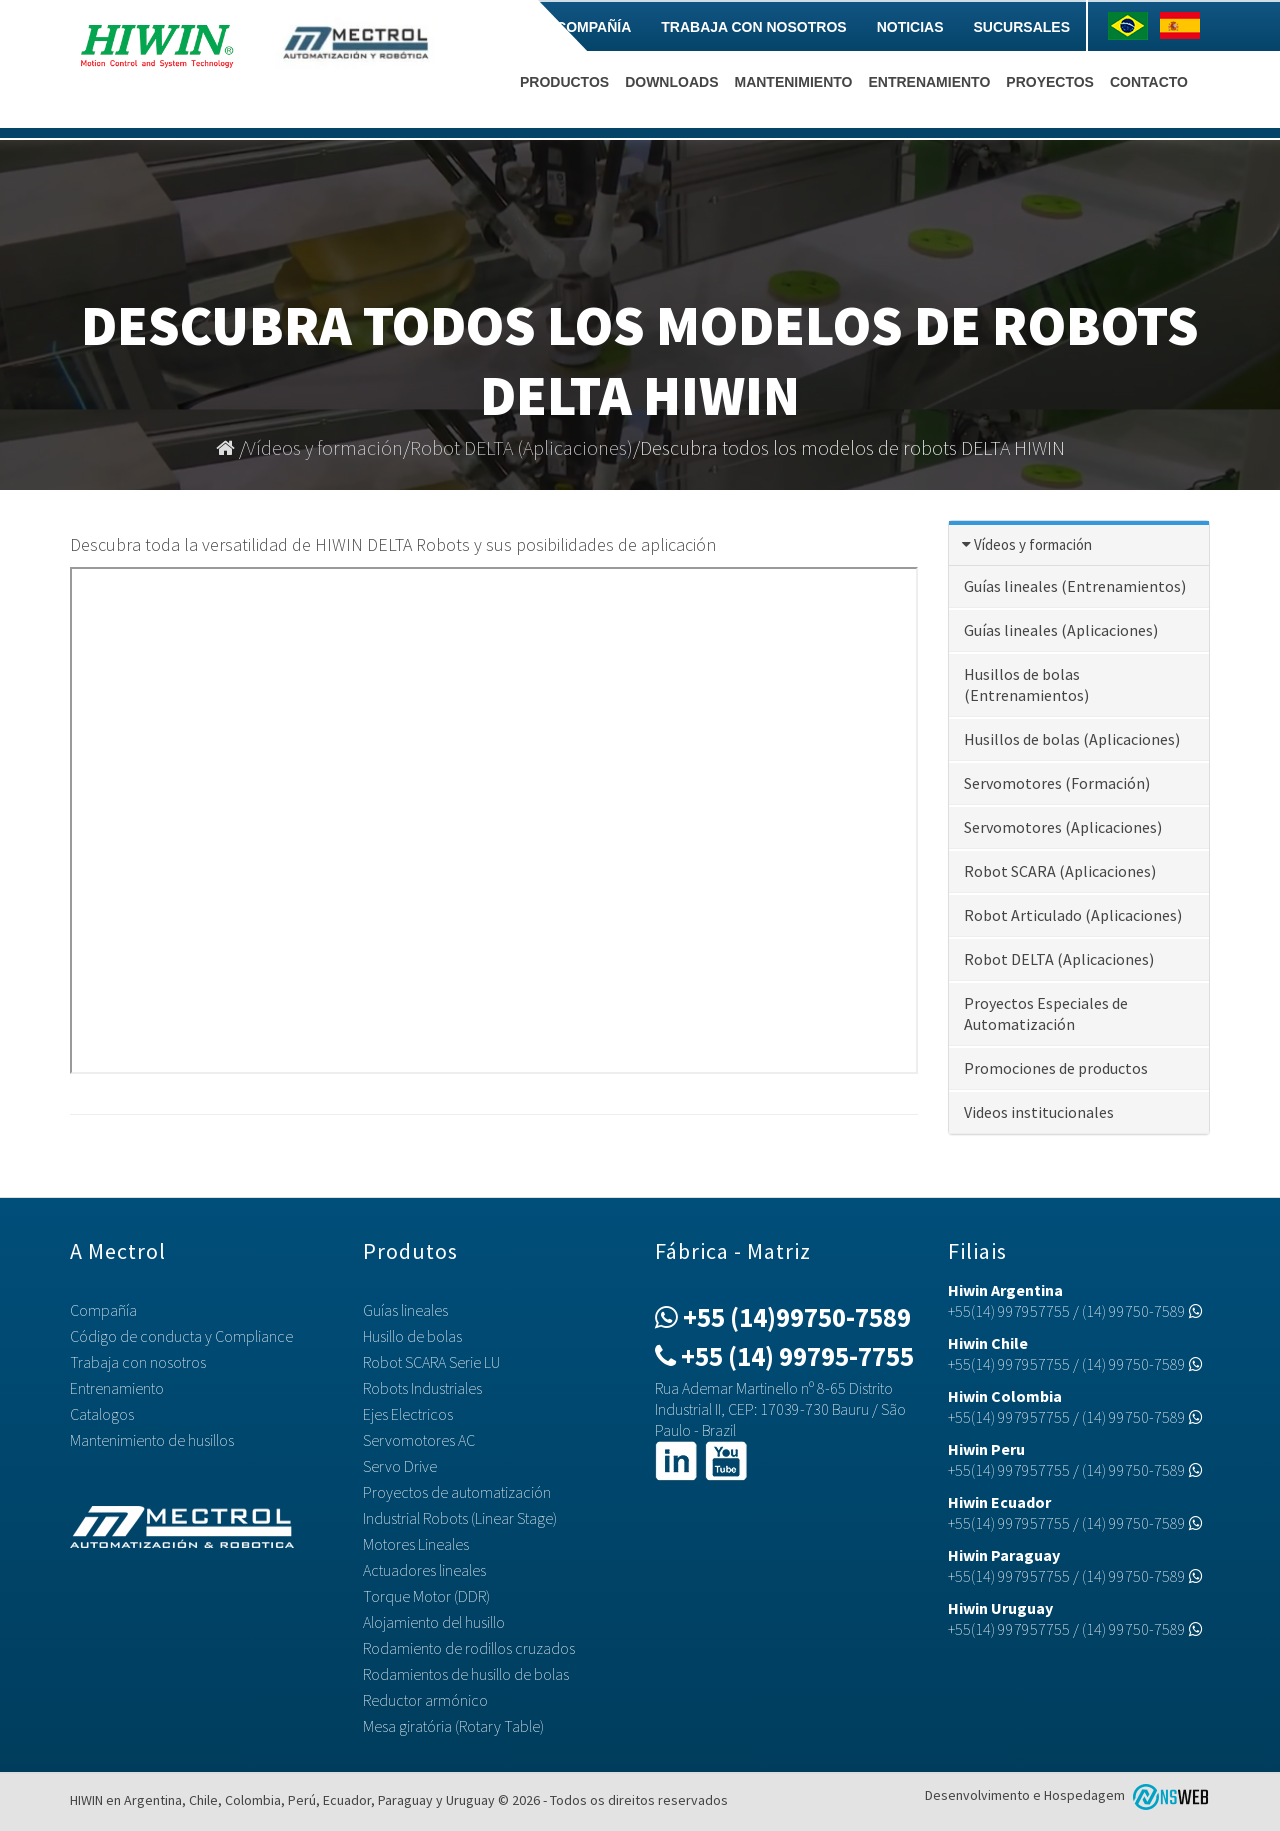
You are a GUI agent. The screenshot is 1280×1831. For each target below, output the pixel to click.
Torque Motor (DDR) (426, 1596)
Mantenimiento (793, 82)
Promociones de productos (1056, 1068)
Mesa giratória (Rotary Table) (453, 1726)
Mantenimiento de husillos (152, 1440)
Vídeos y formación (324, 447)
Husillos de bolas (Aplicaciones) (1072, 739)
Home (505, 27)
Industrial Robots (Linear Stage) (460, 1518)
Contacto (1149, 82)
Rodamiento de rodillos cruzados (469, 1648)
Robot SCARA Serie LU (431, 1362)
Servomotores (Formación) (1057, 783)
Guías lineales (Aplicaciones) (1061, 630)
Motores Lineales (416, 1544)
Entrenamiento (929, 82)
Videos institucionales (1039, 1112)
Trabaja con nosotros (753, 27)
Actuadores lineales (424, 1570)
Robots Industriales (422, 1388)
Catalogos (102, 1414)
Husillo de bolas (412, 1336)
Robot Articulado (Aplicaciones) (1073, 915)
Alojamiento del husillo (434, 1622)
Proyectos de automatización (457, 1492)
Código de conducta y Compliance (181, 1336)
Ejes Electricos (408, 1414)
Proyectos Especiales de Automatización (1046, 1013)
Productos (564, 82)
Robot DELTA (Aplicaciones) (521, 447)
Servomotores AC (419, 1440)
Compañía (593, 27)
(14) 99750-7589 (1142, 1311)
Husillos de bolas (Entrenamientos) (1026, 684)
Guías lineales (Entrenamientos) (1075, 586)
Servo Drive (400, 1466)
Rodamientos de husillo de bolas (466, 1674)
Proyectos (1050, 82)
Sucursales (1022, 27)
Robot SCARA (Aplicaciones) (1060, 871)
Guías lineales (405, 1310)
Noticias (910, 27)
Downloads (671, 82)
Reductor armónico (425, 1700)
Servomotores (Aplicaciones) (1063, 827)
